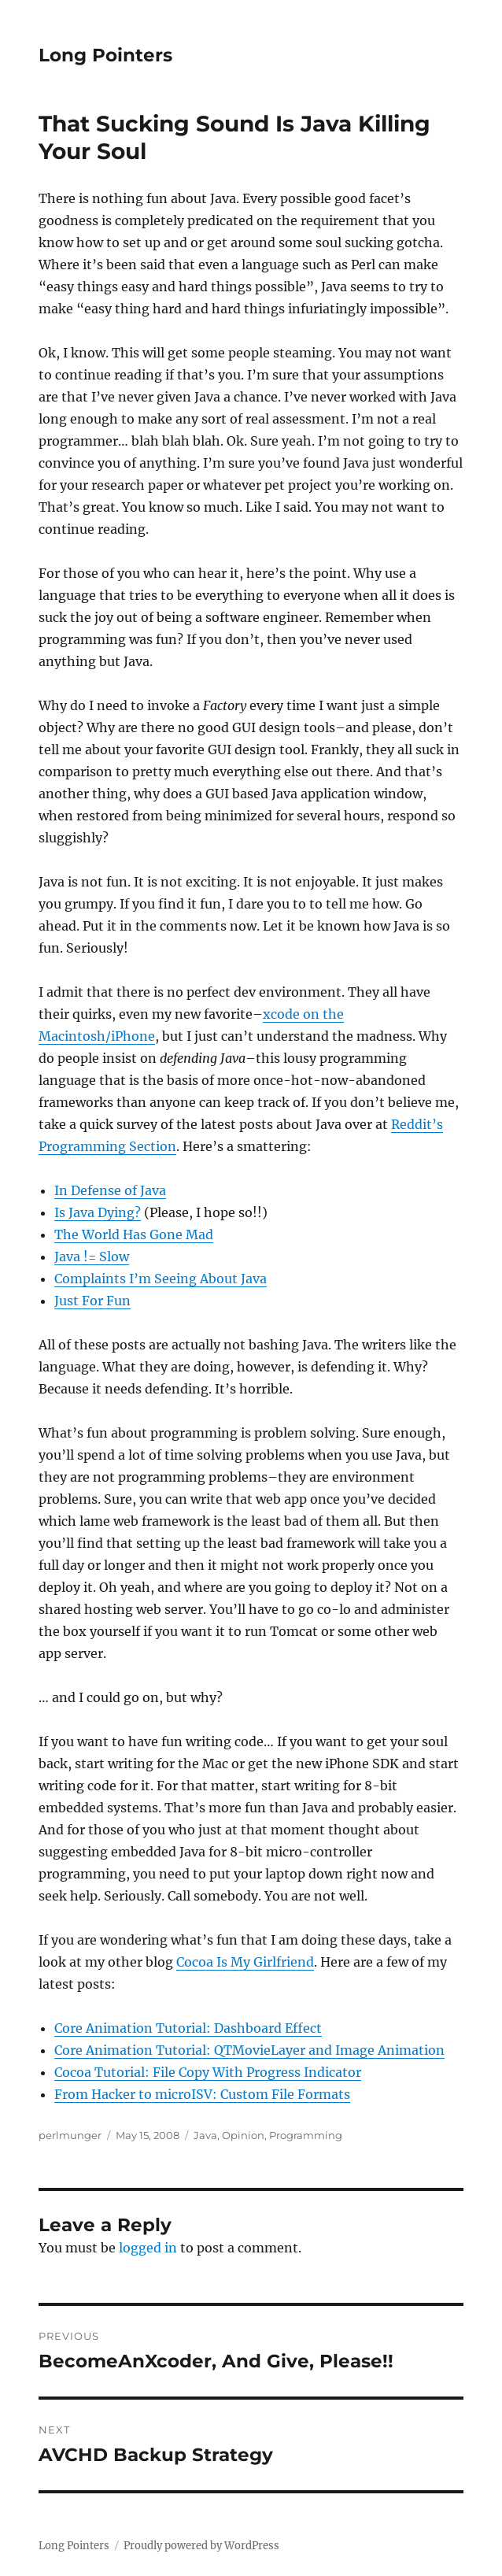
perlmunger (70, 2135)
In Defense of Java (110, 1190)
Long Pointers (105, 55)
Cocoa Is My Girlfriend (245, 1962)
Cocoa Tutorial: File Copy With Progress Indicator (207, 2072)
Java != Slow (91, 1256)
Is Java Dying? (97, 1212)
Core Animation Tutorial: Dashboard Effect (188, 2028)
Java (205, 2135)
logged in (148, 2248)
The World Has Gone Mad (133, 1234)
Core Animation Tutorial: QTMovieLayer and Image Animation (249, 2050)
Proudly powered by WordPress (201, 2545)
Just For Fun (92, 1300)
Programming (305, 2135)
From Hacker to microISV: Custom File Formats (202, 2094)
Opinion (243, 2135)
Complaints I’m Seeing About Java (160, 1278)
